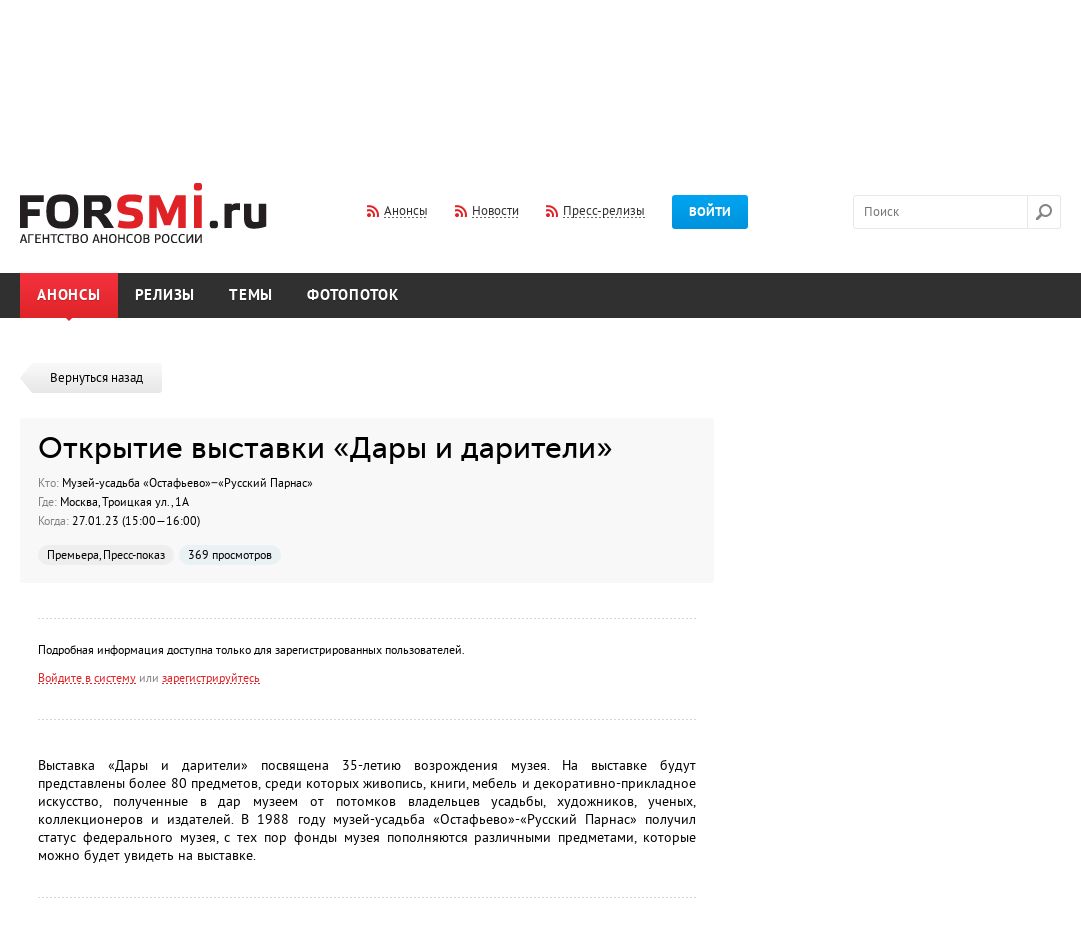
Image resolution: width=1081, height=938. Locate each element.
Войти (710, 212)
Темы (251, 295)
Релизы (165, 295)
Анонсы (69, 295)
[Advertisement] (541, 78)
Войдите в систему (87, 678)
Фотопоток (353, 295)
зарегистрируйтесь (211, 678)
